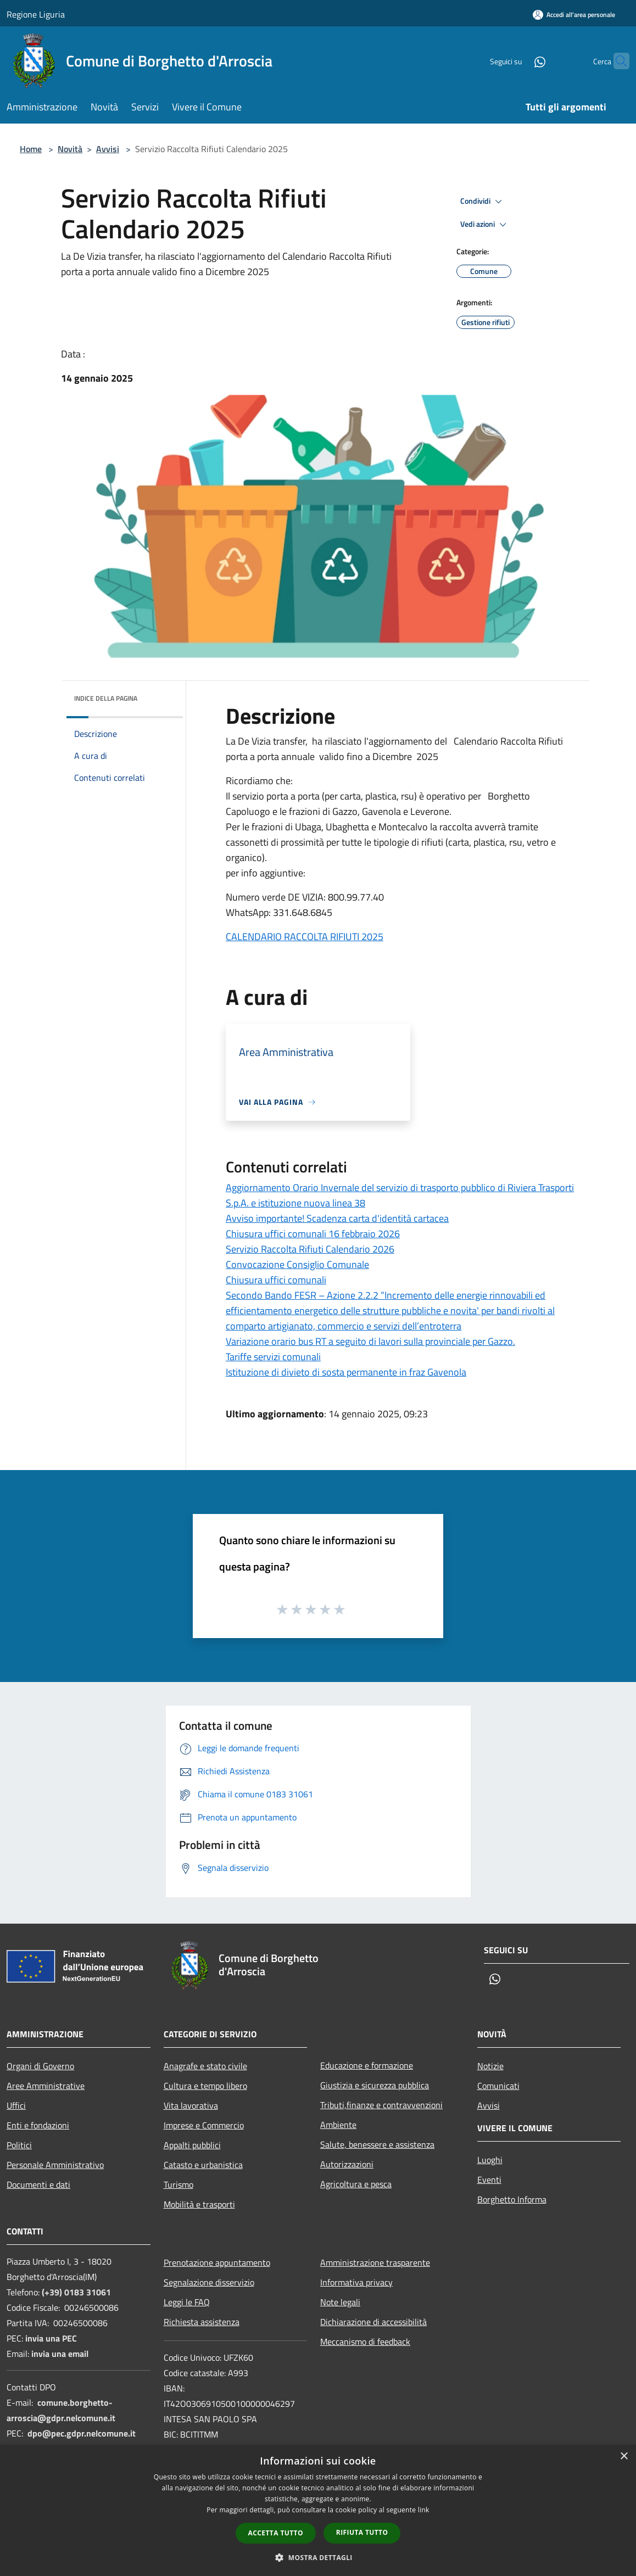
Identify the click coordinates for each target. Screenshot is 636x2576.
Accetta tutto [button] (275, 2533)
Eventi (489, 2179)
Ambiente (338, 2124)
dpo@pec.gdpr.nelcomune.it (81, 2433)
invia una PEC (51, 2338)
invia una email (59, 2353)
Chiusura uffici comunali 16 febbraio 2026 (313, 1233)
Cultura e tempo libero (205, 2085)
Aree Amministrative (46, 2085)
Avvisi (107, 148)
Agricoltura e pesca (356, 2184)
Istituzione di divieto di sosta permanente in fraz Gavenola (346, 1372)
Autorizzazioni (346, 2164)
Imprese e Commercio (204, 2125)
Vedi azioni (485, 224)
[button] (318, 2557)
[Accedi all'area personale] (573, 14)
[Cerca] (616, 61)
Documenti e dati (38, 2184)
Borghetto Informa (511, 2199)
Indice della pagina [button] (105, 698)
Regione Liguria (36, 14)
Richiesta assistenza (201, 2321)
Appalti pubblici (192, 2145)
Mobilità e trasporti (199, 2204)
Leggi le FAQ (187, 2302)
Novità (70, 148)
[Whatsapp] (518, 60)
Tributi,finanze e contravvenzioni (381, 2104)
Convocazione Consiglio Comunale (297, 1264)
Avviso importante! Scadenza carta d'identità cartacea (337, 1218)
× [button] (624, 2456)
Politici (19, 2145)
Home (31, 148)
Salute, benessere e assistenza (377, 2144)
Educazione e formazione (366, 2065)
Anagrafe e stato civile (205, 2065)
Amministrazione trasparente (375, 2262)
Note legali (340, 2302)
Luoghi (490, 2159)
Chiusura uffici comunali (276, 1279)
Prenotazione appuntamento (217, 2262)
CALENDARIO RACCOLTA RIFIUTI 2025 (304, 936)
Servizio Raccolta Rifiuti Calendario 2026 (310, 1249)
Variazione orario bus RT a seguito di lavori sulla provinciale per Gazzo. (370, 1341)
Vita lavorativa (191, 2105)
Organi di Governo (40, 2065)
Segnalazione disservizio (209, 2282)
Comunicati (498, 2085)
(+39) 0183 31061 (76, 2292)
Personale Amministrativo (55, 2164)
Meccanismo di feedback (365, 2341)
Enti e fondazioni (38, 2125)
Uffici (16, 2105)
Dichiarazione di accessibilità (373, 2321)
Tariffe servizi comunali (273, 1356)
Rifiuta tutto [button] (362, 2532)
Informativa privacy (356, 2282)
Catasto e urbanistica (203, 2164)
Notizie (490, 2065)
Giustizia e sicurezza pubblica (374, 2085)
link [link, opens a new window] (423, 2509)
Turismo (178, 2184)
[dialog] (318, 2510)
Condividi (482, 201)
